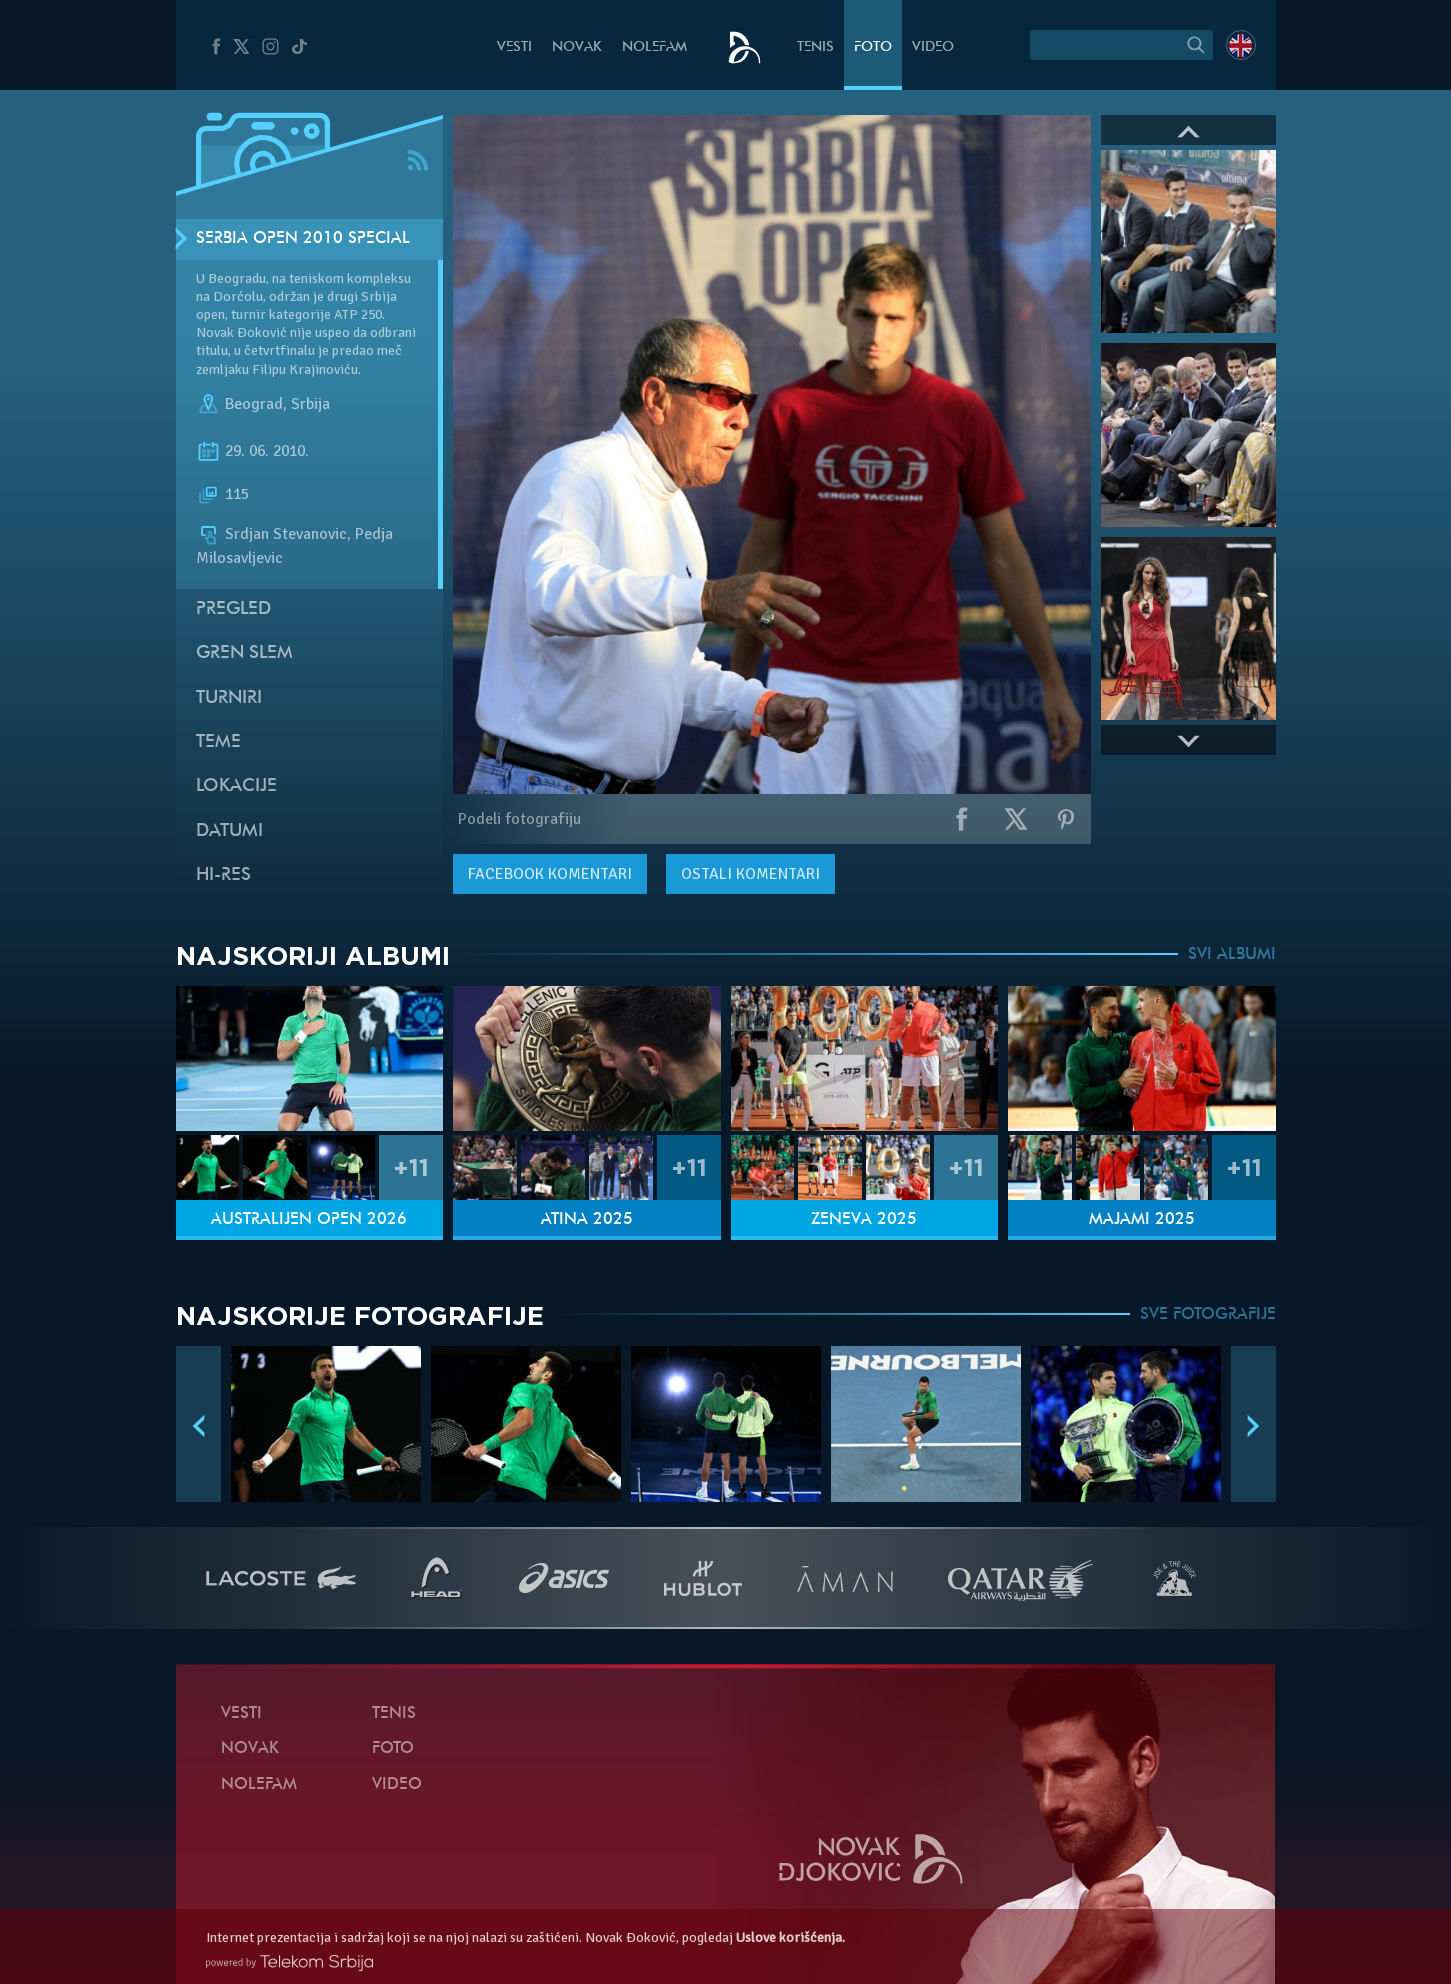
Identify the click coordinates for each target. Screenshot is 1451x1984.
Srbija (310, 404)
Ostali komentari (750, 874)
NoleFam (654, 47)
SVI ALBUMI (1232, 955)
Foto (873, 47)
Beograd (254, 404)
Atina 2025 (587, 1220)
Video (933, 47)
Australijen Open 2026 (309, 1220)
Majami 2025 (1142, 1220)
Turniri (229, 698)
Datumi (229, 831)
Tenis (815, 47)
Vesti (514, 47)
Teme (218, 742)
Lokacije (236, 786)
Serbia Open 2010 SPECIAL (303, 239)
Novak (577, 47)
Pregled (233, 609)
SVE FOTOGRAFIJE (1208, 1315)
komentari (550, 874)
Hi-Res (223, 875)
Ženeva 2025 (864, 1220)
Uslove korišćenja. (790, 1937)
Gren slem (244, 653)
